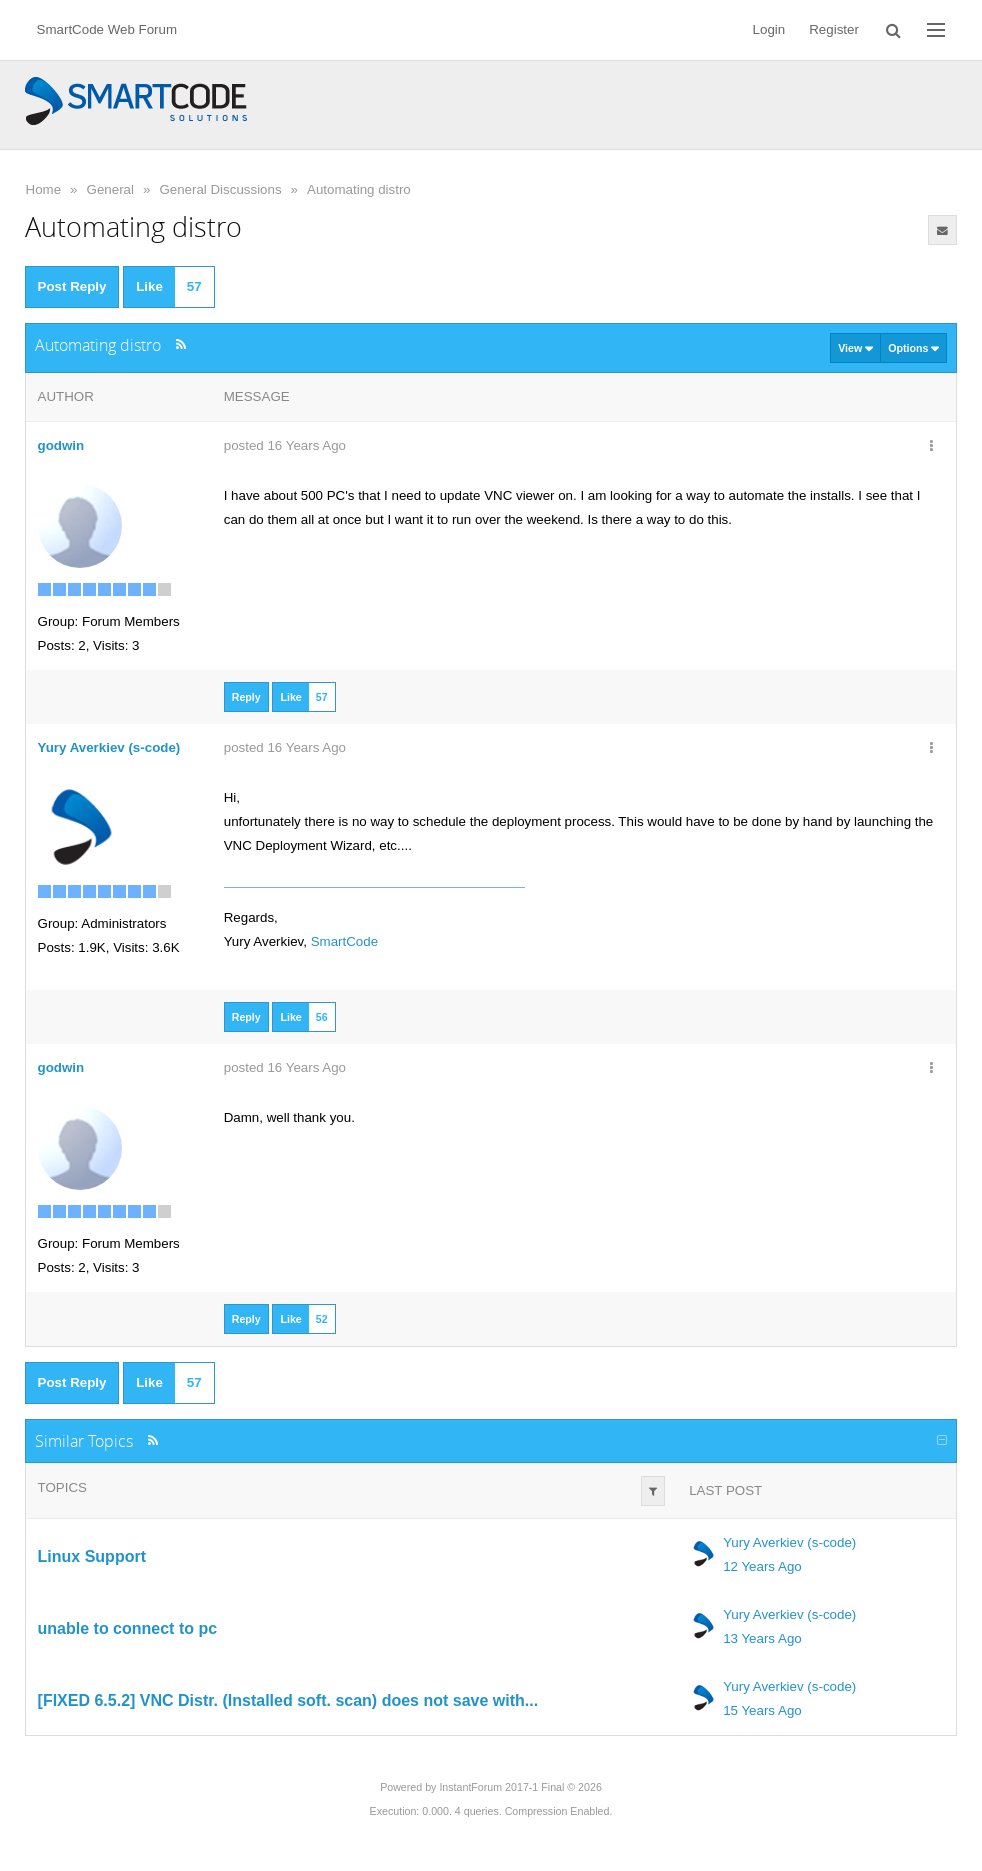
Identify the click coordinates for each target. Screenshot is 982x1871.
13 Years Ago (762, 1638)
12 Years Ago (762, 1566)
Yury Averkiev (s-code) (789, 1542)
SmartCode (344, 941)
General (110, 189)
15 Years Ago (762, 1710)
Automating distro (359, 189)
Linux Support (92, 1556)
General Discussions (220, 189)
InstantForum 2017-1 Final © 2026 (520, 1787)
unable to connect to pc (128, 1628)
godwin (61, 445)
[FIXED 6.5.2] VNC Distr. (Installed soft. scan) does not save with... (288, 1700)
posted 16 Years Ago (285, 445)
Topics (62, 1487)
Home (44, 189)
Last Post (725, 1490)
